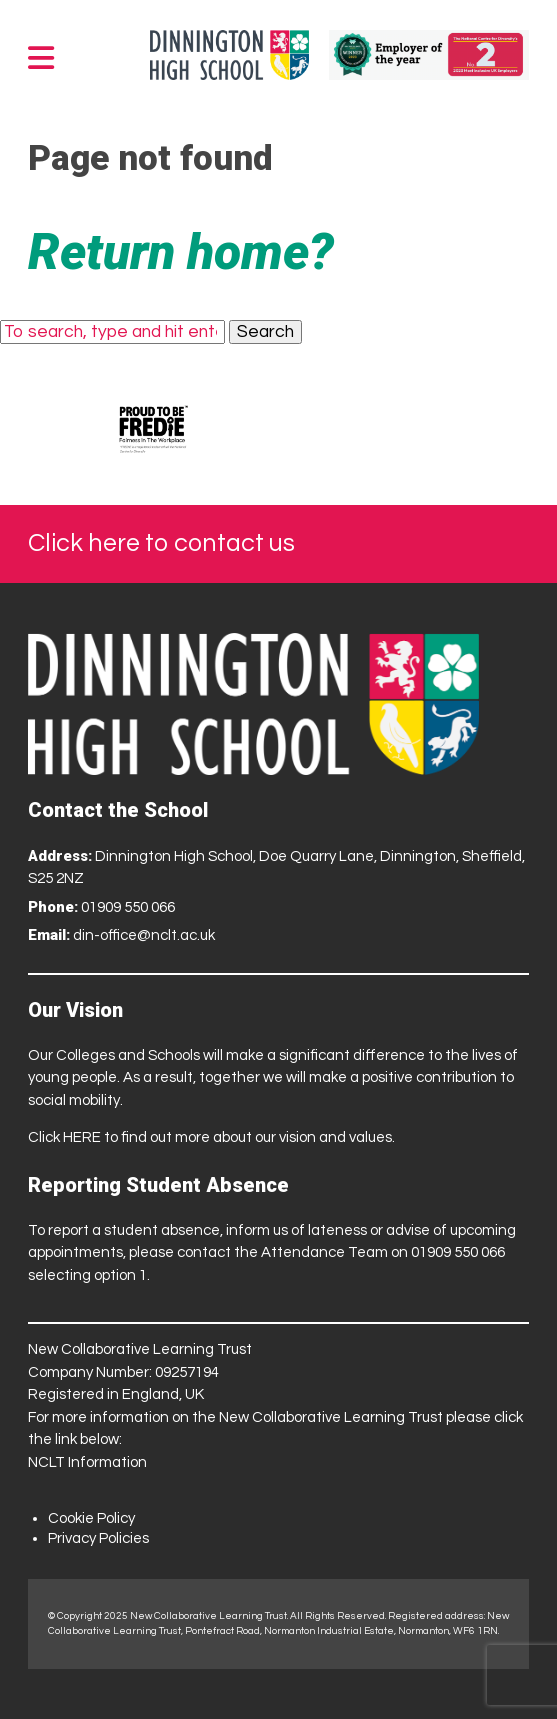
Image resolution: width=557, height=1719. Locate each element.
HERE (82, 1137)
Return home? (181, 252)
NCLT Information (87, 1462)
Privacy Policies (98, 1538)
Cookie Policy (91, 1518)
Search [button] (265, 332)
